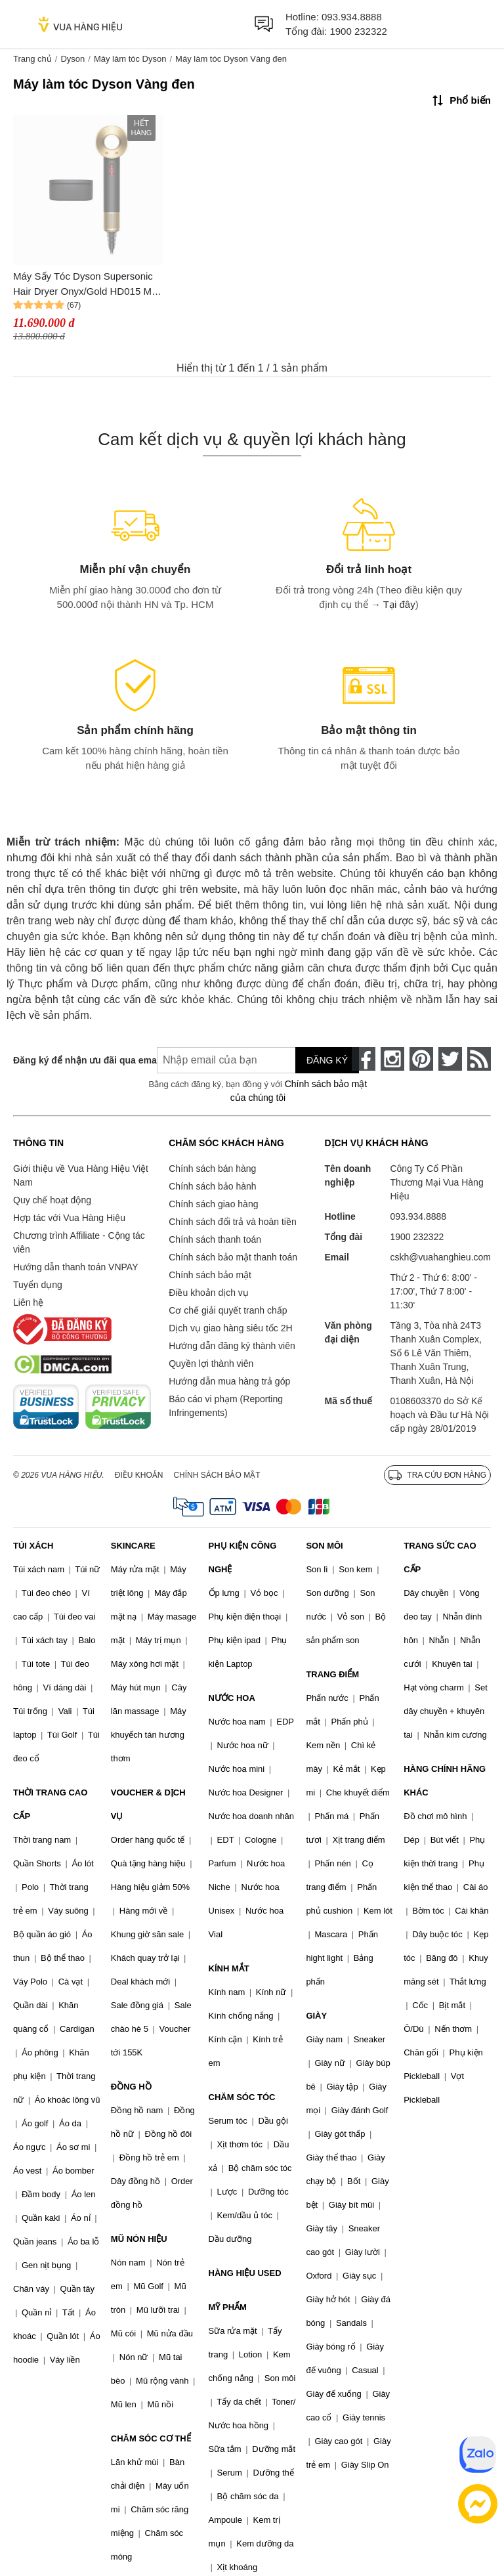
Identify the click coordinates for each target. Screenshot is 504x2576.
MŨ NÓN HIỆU (139, 2239)
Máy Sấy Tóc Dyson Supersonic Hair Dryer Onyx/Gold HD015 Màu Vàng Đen (88, 284)
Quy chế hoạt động (52, 1200)
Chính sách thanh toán (215, 1239)
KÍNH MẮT (229, 1968)
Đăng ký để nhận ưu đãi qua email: (75, 1060)
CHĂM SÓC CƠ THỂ (151, 2438)
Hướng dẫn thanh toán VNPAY (75, 1267)
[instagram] (392, 1059)
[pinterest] (421, 1059)
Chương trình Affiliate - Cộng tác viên (79, 1242)
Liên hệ (28, 1302)
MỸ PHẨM (228, 2307)
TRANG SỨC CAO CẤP (440, 1557)
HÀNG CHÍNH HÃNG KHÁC (445, 1780)
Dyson (72, 59)
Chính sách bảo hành (212, 1186)
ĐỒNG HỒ (131, 2087)
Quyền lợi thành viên (211, 1363)
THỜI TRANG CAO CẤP (50, 1804)
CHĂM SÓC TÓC (242, 2097)
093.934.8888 (352, 16)
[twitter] (450, 1059)
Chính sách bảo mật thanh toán (233, 1257)
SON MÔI (324, 1546)
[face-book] (363, 1059)
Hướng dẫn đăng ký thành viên (232, 1346)
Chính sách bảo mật (210, 1275)
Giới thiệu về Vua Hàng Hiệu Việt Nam (80, 1175)
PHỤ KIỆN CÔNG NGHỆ (243, 1557)
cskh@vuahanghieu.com (440, 1257)
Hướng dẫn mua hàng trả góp (229, 1381)
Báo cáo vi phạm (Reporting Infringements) (226, 1406)
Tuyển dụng (37, 1284)
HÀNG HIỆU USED (245, 2273)
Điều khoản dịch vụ (209, 1292)
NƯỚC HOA (232, 1698)
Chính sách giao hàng (213, 1204)
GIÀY (316, 2016)
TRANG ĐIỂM (332, 1674)
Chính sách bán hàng (212, 1168)
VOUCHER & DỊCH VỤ (148, 1804)
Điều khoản (139, 1475)
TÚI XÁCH (33, 1546)
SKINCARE (133, 1546)
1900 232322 (358, 31)
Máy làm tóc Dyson (130, 59)
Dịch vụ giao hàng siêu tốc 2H (230, 1328)
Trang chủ (32, 59)
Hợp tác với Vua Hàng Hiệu (69, 1218)
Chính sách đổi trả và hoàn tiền (232, 1221)
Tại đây (399, 604)
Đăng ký (327, 1060)
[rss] (479, 1059)
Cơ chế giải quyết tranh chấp (228, 1310)
